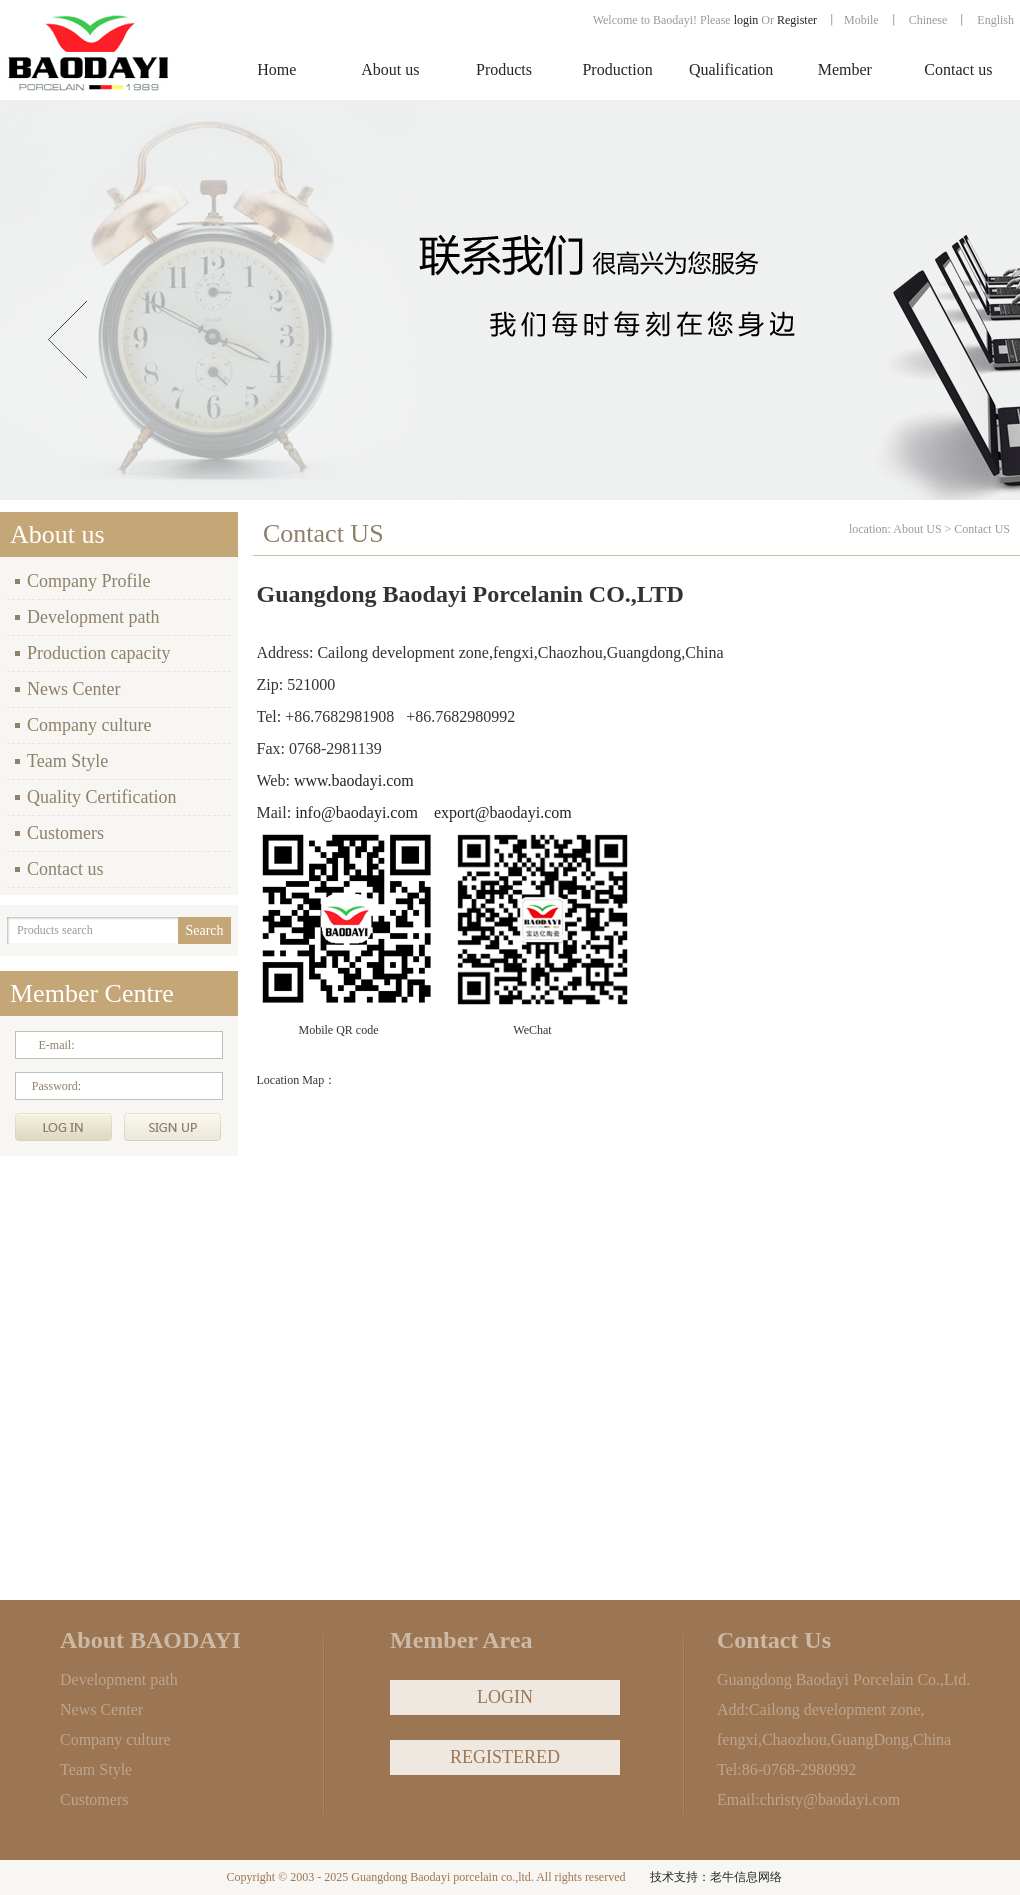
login (746, 20)
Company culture (89, 725)
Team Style (67, 761)
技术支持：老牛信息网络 (716, 1877)
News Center (73, 689)
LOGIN (505, 1697)
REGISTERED (505, 1757)
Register (798, 20)
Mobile (861, 20)
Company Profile (89, 581)
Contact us (65, 869)
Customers (65, 833)
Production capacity (98, 653)
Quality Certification (101, 797)
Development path (93, 617)
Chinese (928, 20)
